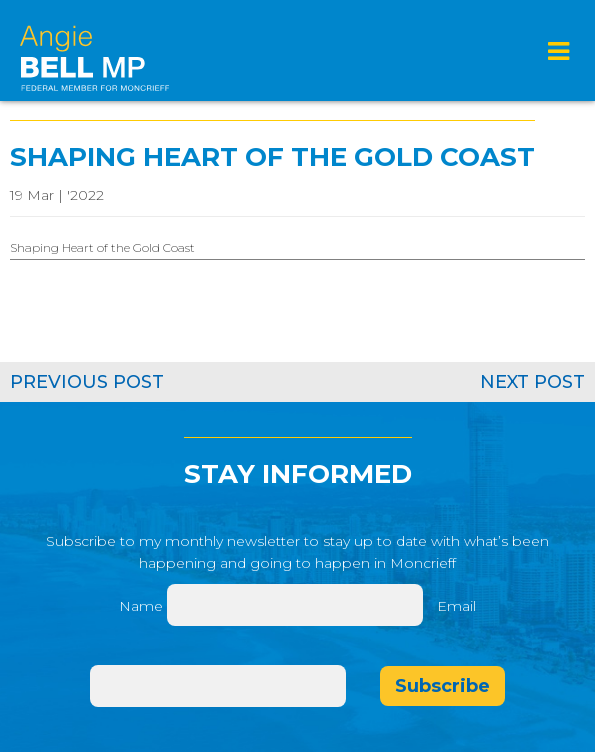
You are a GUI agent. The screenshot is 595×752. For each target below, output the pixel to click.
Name (141, 606)
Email (456, 606)
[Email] (218, 686)
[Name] (295, 605)
